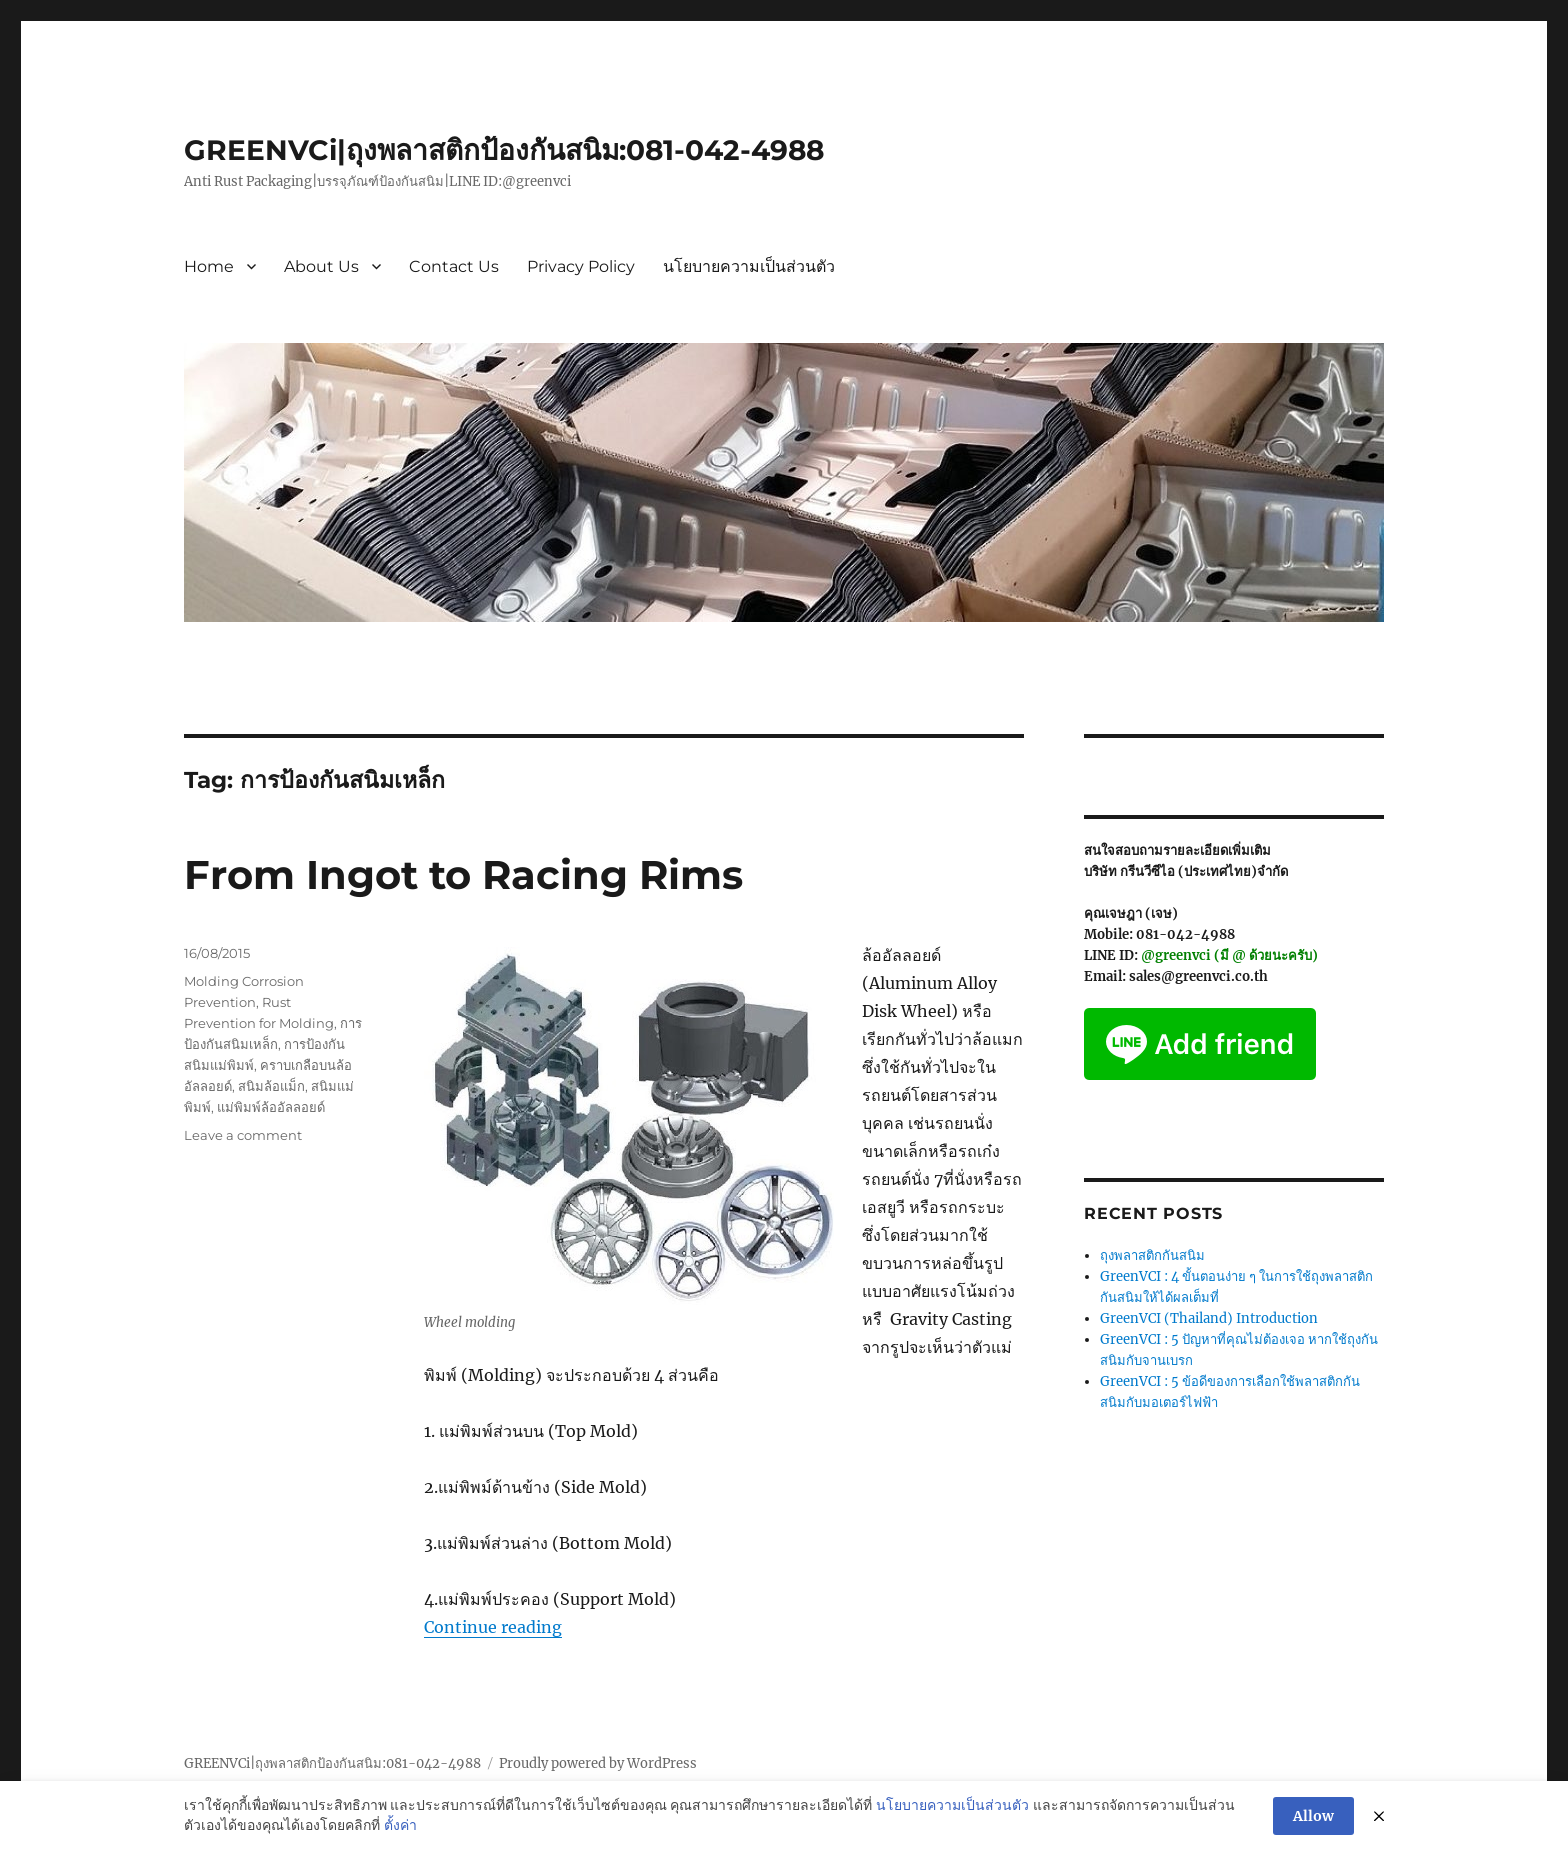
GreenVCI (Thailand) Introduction (1209, 1318)
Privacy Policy (581, 266)
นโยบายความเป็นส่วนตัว (749, 266)
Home (209, 266)
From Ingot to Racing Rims (463, 874)
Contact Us (454, 266)
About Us (321, 266)
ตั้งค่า (400, 1826)
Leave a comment (243, 1135)
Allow (1313, 1816)
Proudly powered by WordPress (598, 1763)
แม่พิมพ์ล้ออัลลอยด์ (271, 1107)
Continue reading (493, 1627)
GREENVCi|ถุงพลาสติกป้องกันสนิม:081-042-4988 (504, 150)
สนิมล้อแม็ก (271, 1086)
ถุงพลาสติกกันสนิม (1152, 1255)
